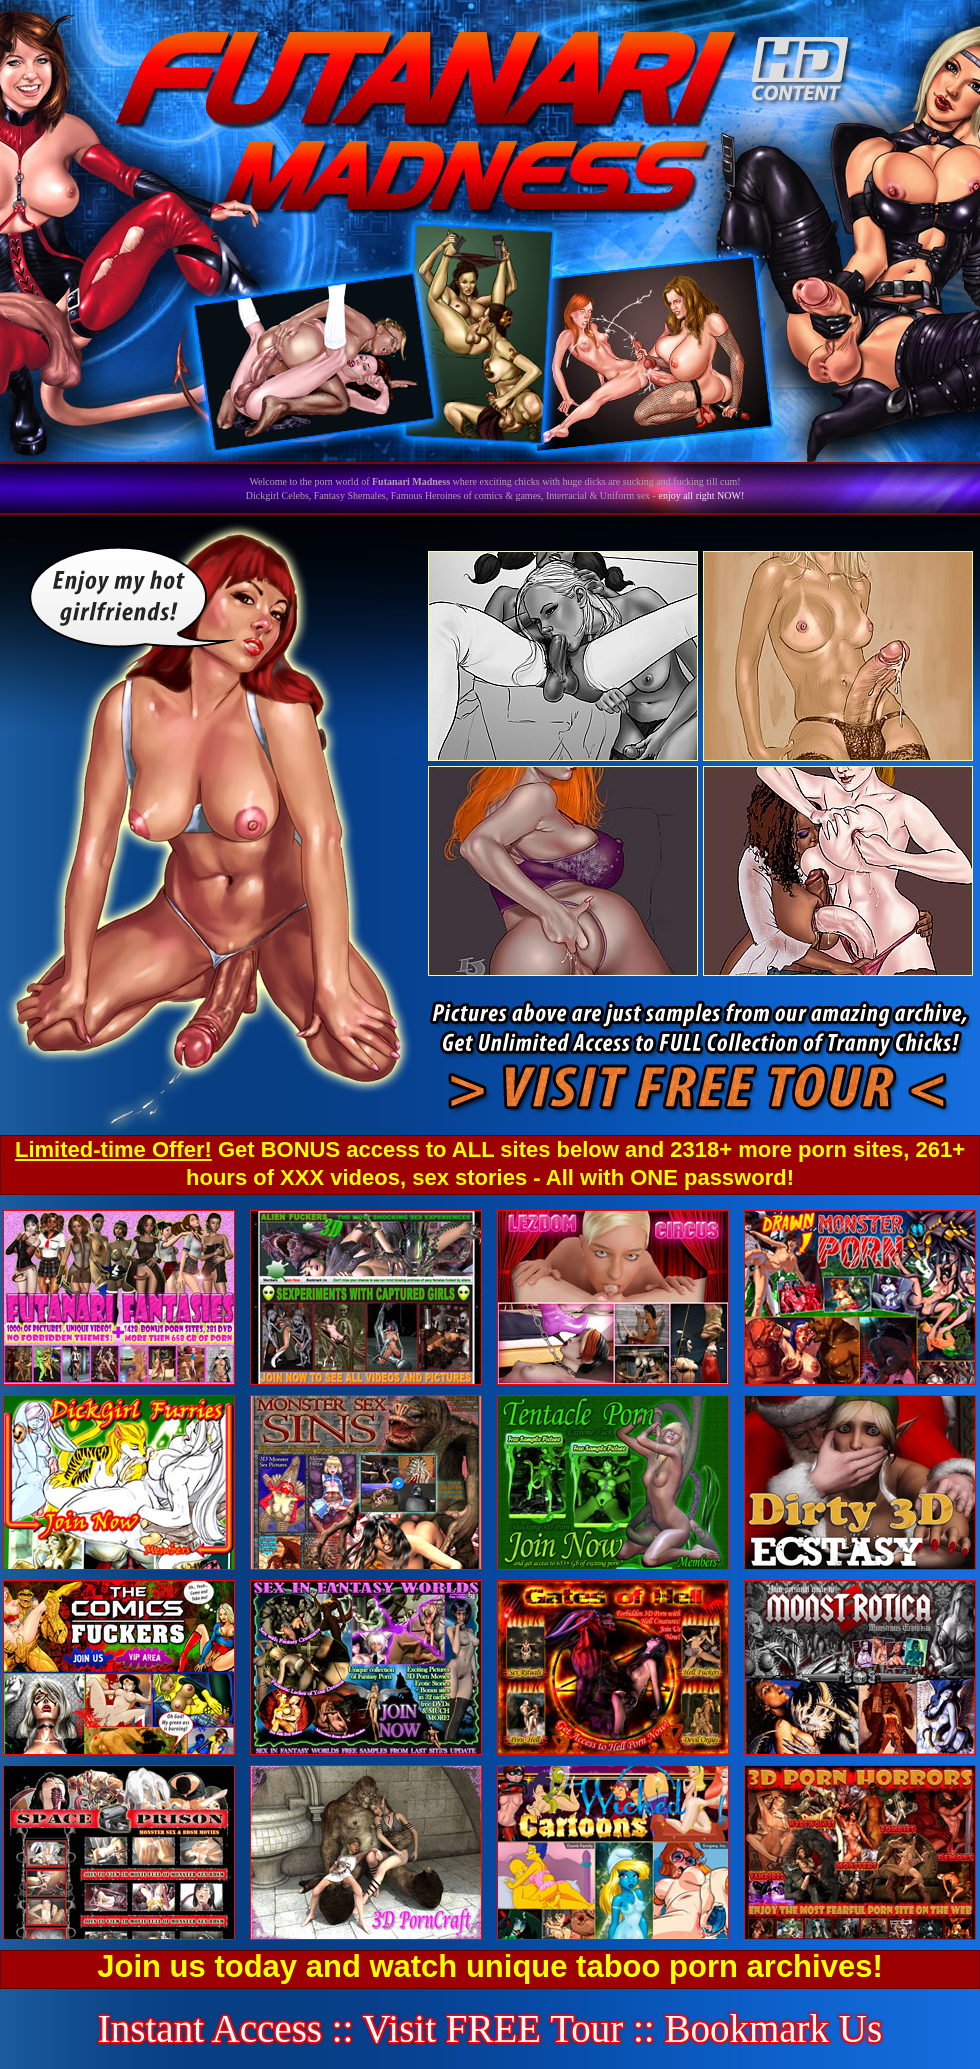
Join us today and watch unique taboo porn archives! (489, 1966)
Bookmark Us (773, 2028)
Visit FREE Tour (493, 2028)
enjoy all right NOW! (701, 495)
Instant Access (210, 2028)
